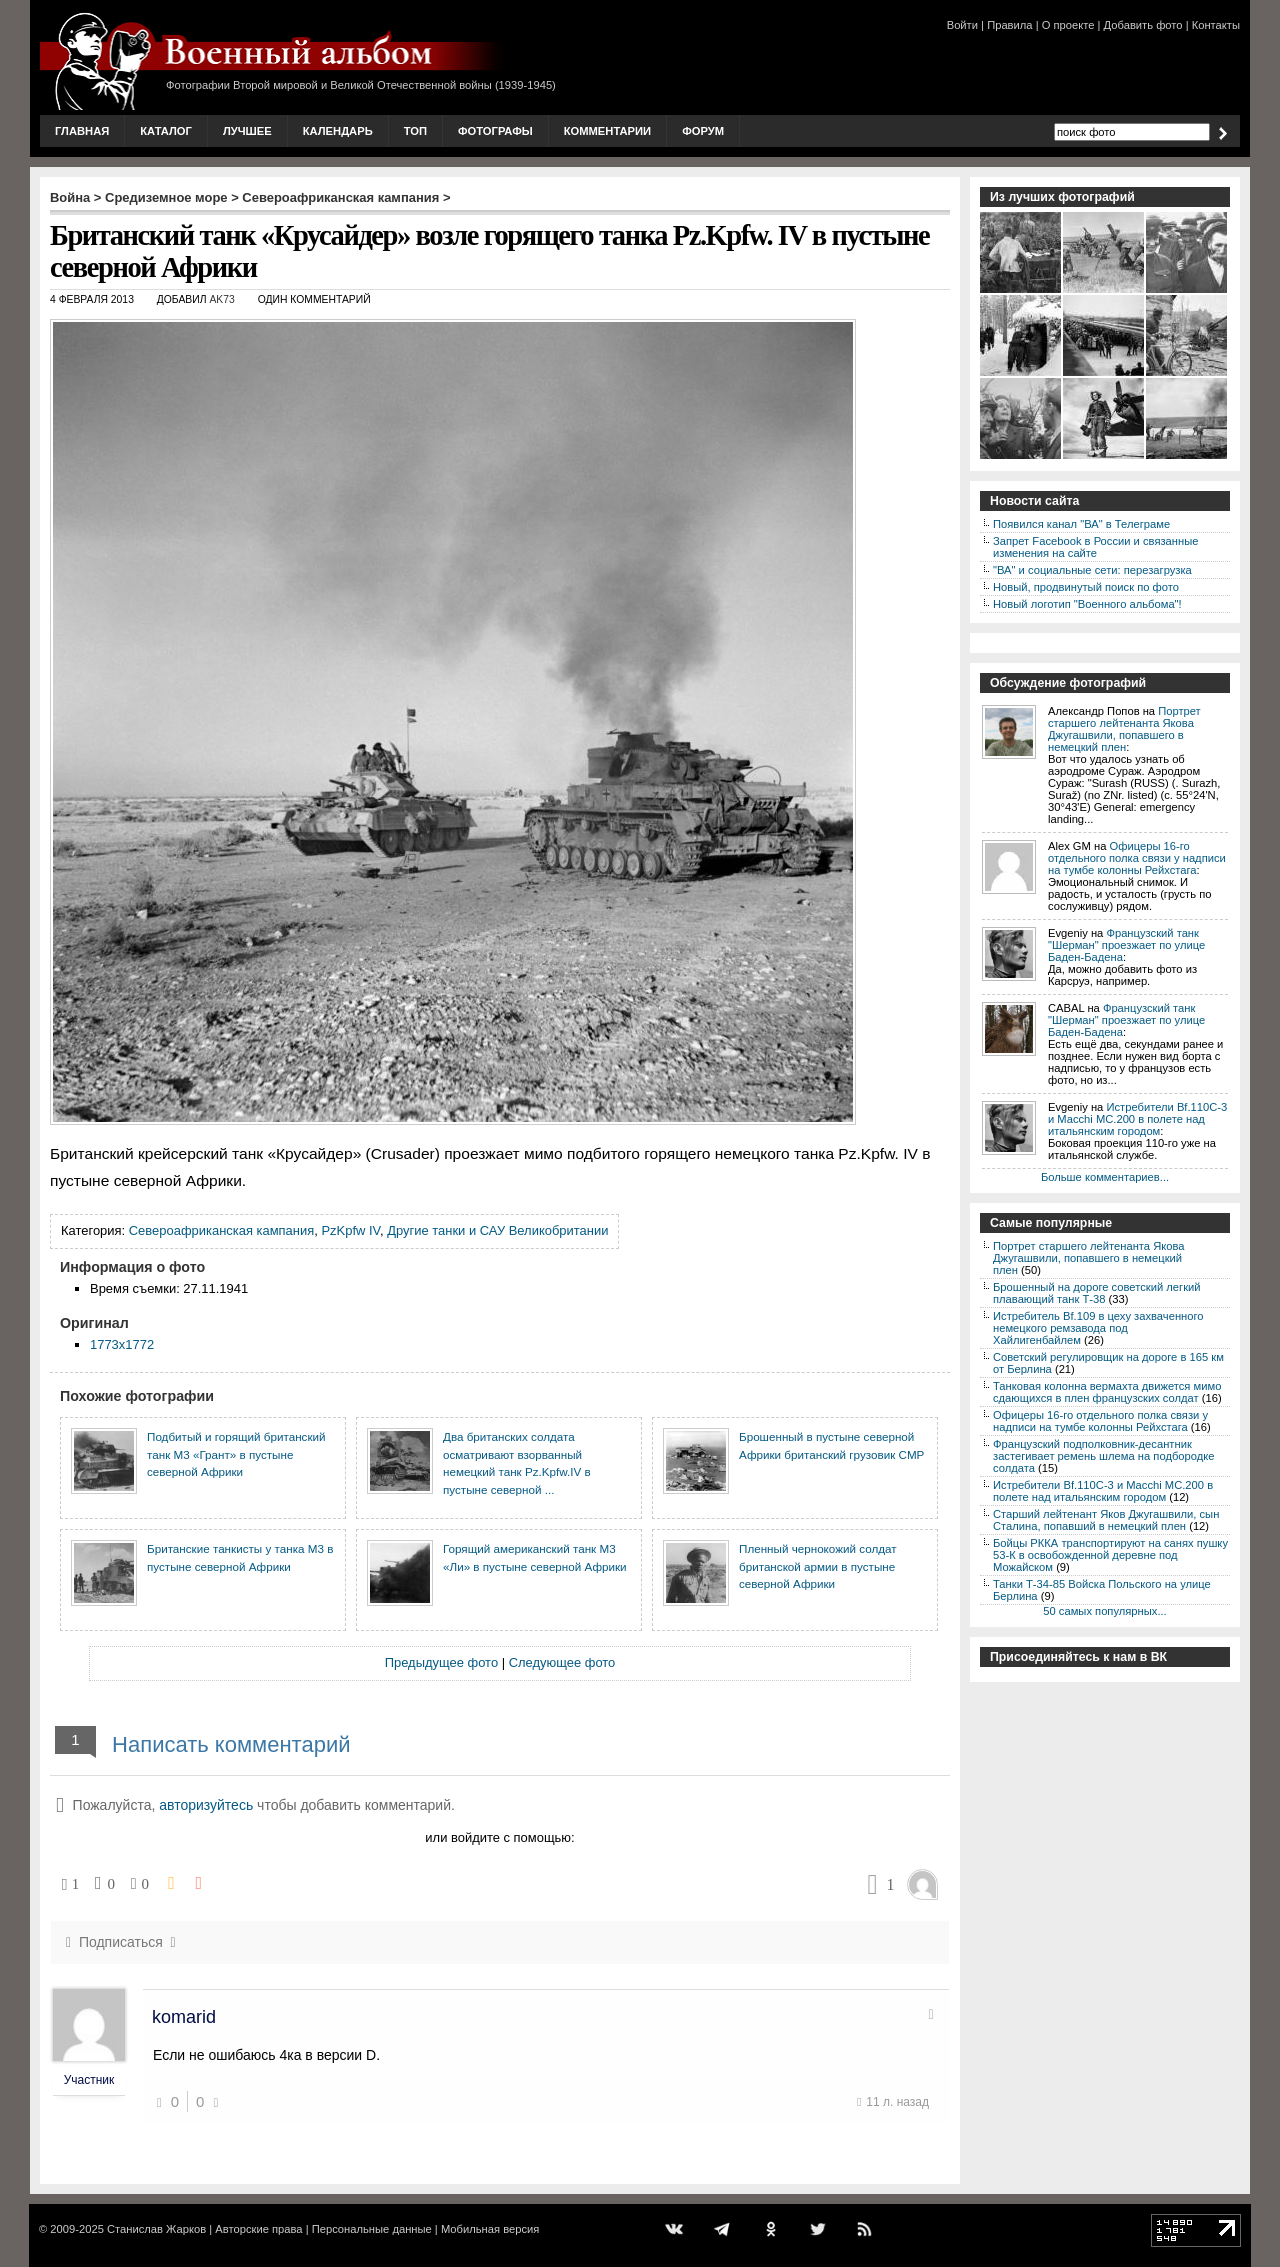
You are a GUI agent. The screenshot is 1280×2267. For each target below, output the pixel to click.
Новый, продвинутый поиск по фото (1086, 587)
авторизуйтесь (206, 1805)
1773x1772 (122, 1344)
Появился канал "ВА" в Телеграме (1081, 524)
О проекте (1068, 25)
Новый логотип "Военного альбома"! (1087, 604)
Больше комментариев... (1105, 1177)
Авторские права (258, 2229)
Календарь (338, 131)
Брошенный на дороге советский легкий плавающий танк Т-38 (1097, 1293)
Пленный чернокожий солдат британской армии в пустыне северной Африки (818, 1566)
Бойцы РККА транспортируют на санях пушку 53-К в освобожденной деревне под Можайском (1110, 1555)
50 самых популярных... (1104, 1611)
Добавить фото (1143, 25)
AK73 (221, 299)
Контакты (1216, 25)
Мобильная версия (490, 2229)
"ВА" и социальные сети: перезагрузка (1092, 570)
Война (70, 197)
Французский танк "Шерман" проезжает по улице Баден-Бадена (1126, 945)
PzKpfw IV (350, 1230)
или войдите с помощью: (499, 1837)
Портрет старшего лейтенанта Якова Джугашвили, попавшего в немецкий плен (1124, 729)
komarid (184, 2017)
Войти (962, 25)
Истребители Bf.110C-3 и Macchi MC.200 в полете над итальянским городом (1137, 1119)
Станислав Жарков (156, 2229)
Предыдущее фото (441, 1662)
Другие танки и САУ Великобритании (497, 1230)
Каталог (166, 131)
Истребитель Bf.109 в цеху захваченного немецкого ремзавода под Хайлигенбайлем (1098, 1328)
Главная (82, 131)
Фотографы (495, 131)
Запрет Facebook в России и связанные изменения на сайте (1095, 547)
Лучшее (247, 131)
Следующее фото (562, 1662)
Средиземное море (166, 197)
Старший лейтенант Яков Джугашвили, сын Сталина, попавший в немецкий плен (1106, 1520)
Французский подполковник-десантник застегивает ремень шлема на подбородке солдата (1104, 1456)
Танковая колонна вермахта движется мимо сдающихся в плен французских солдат (1107, 1392)
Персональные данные (372, 2229)
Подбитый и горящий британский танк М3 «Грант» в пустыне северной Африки (236, 1454)
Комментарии (607, 131)
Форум (703, 131)
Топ (415, 131)
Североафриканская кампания (340, 197)
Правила (1009, 25)
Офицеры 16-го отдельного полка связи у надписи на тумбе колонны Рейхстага (1137, 858)
